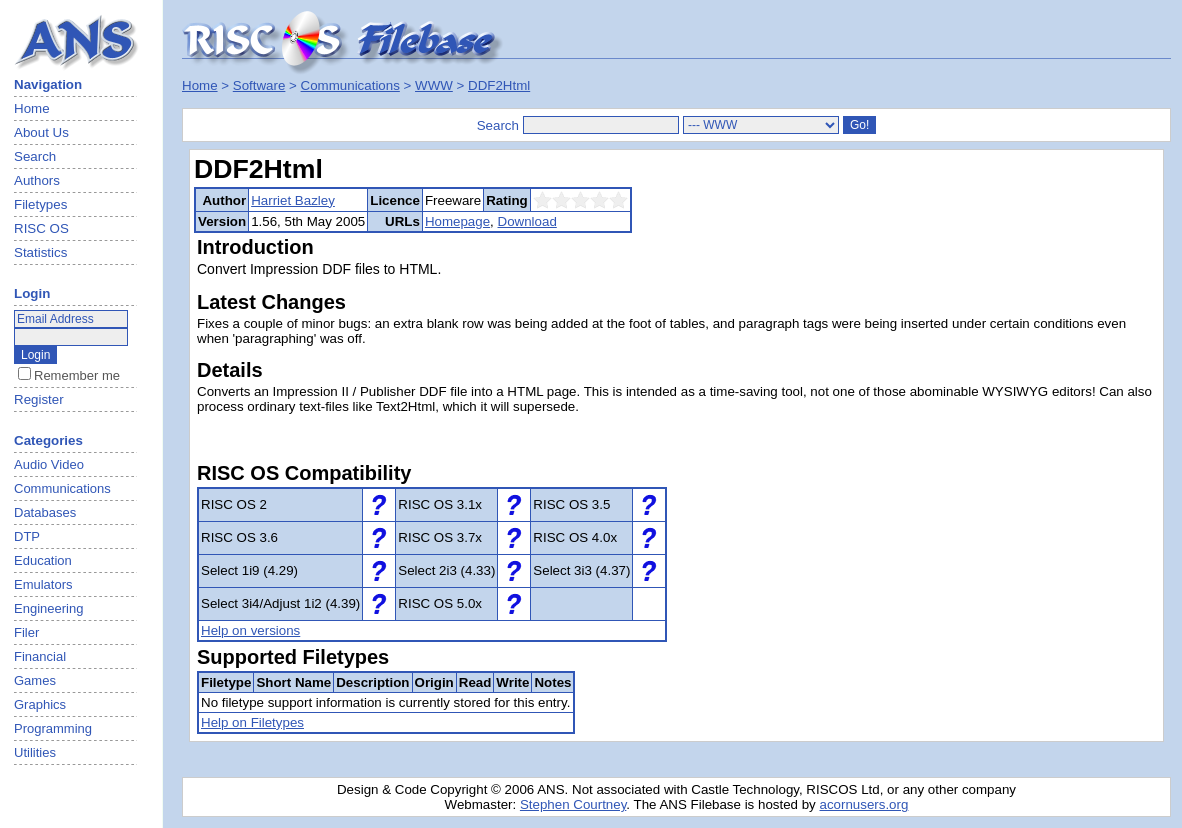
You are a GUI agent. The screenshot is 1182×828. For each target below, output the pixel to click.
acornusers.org (863, 804)
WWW (434, 85)
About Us (41, 132)
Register (39, 399)
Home (32, 108)
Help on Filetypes (252, 722)
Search (35, 156)
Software (259, 85)
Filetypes (40, 204)
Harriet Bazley (293, 200)
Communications (350, 85)
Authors (37, 180)
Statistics (40, 252)
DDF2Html (499, 85)
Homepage (457, 221)
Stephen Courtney (573, 804)
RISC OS (41, 228)
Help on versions (250, 630)
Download (527, 221)
